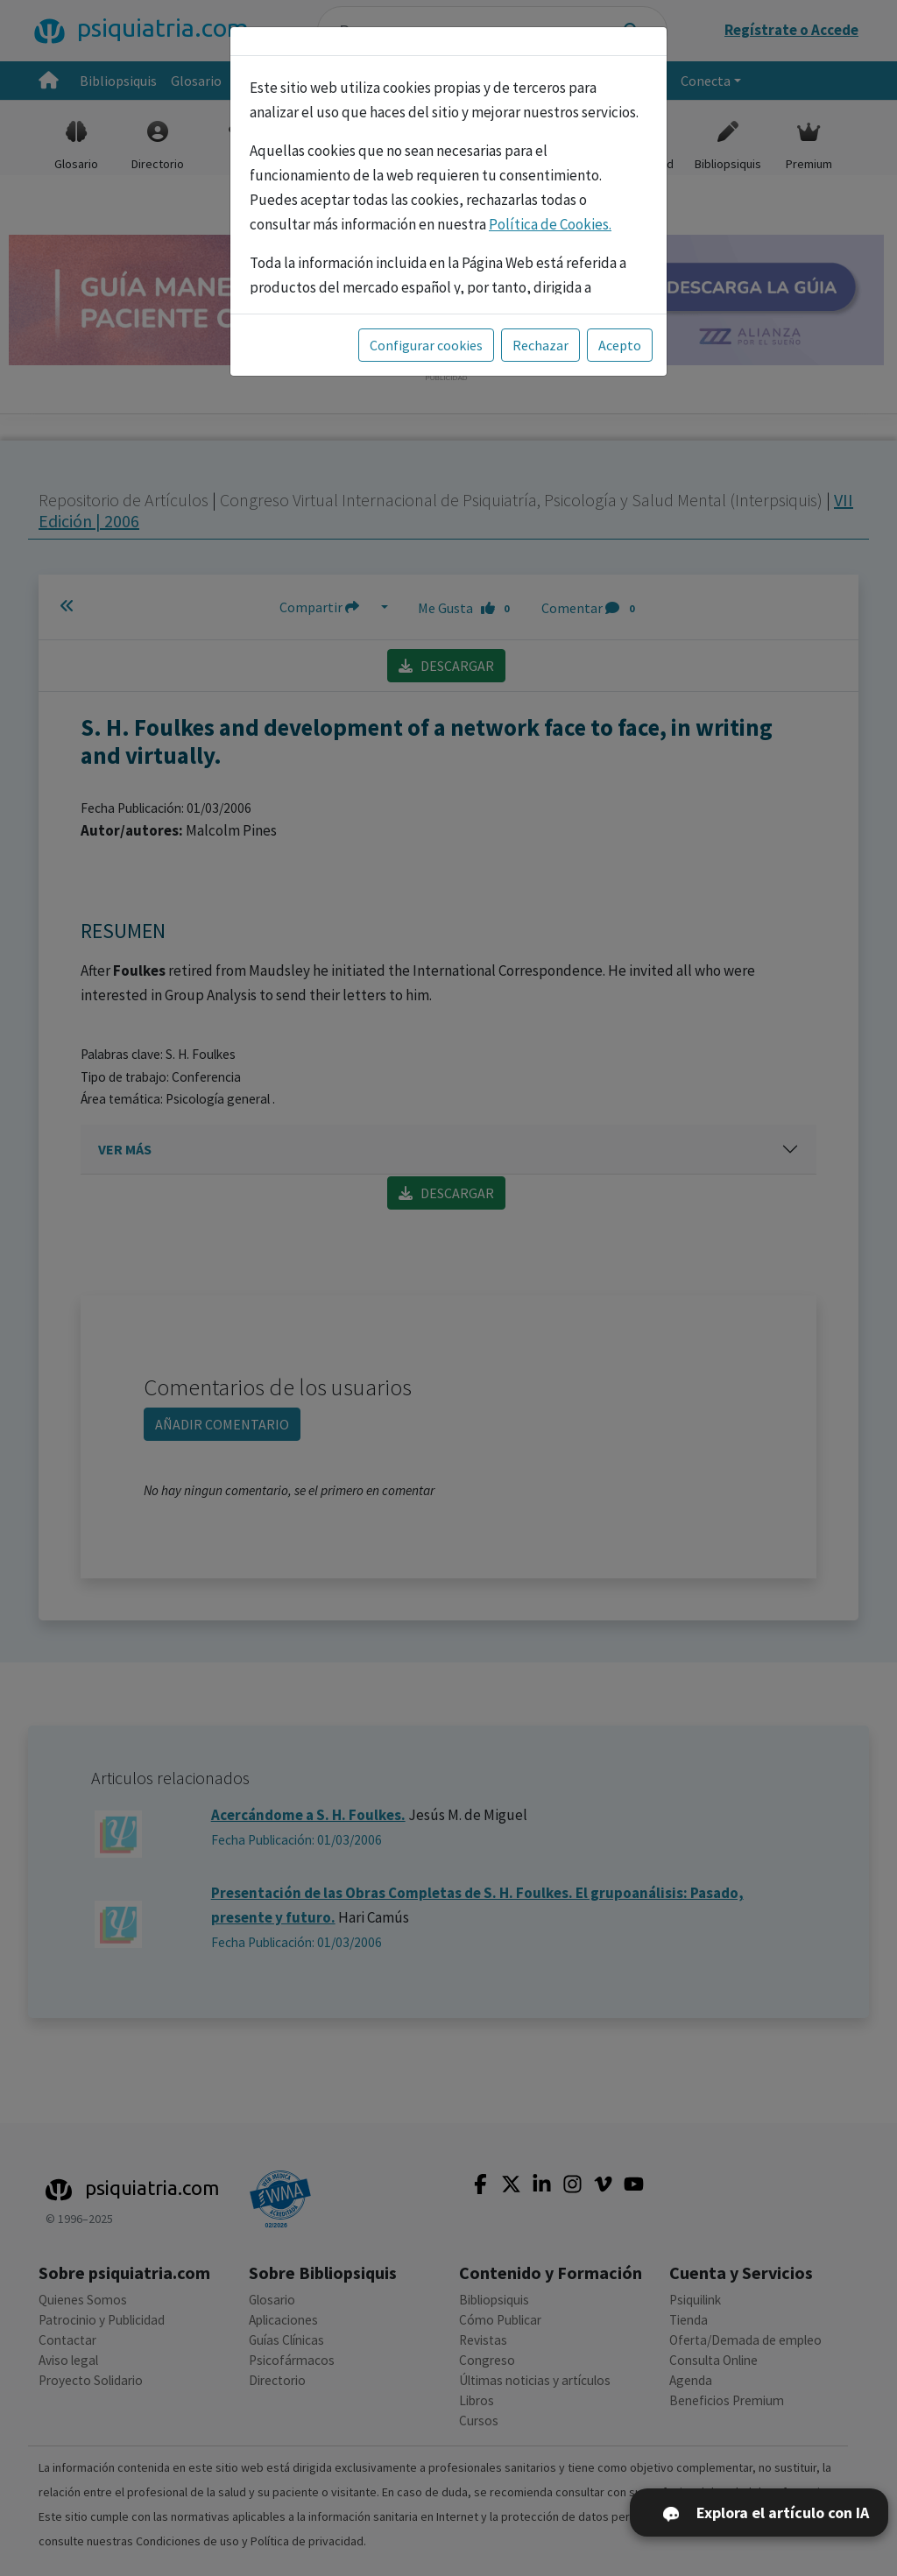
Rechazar (540, 345)
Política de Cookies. (550, 224)
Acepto (619, 345)
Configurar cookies (426, 345)
